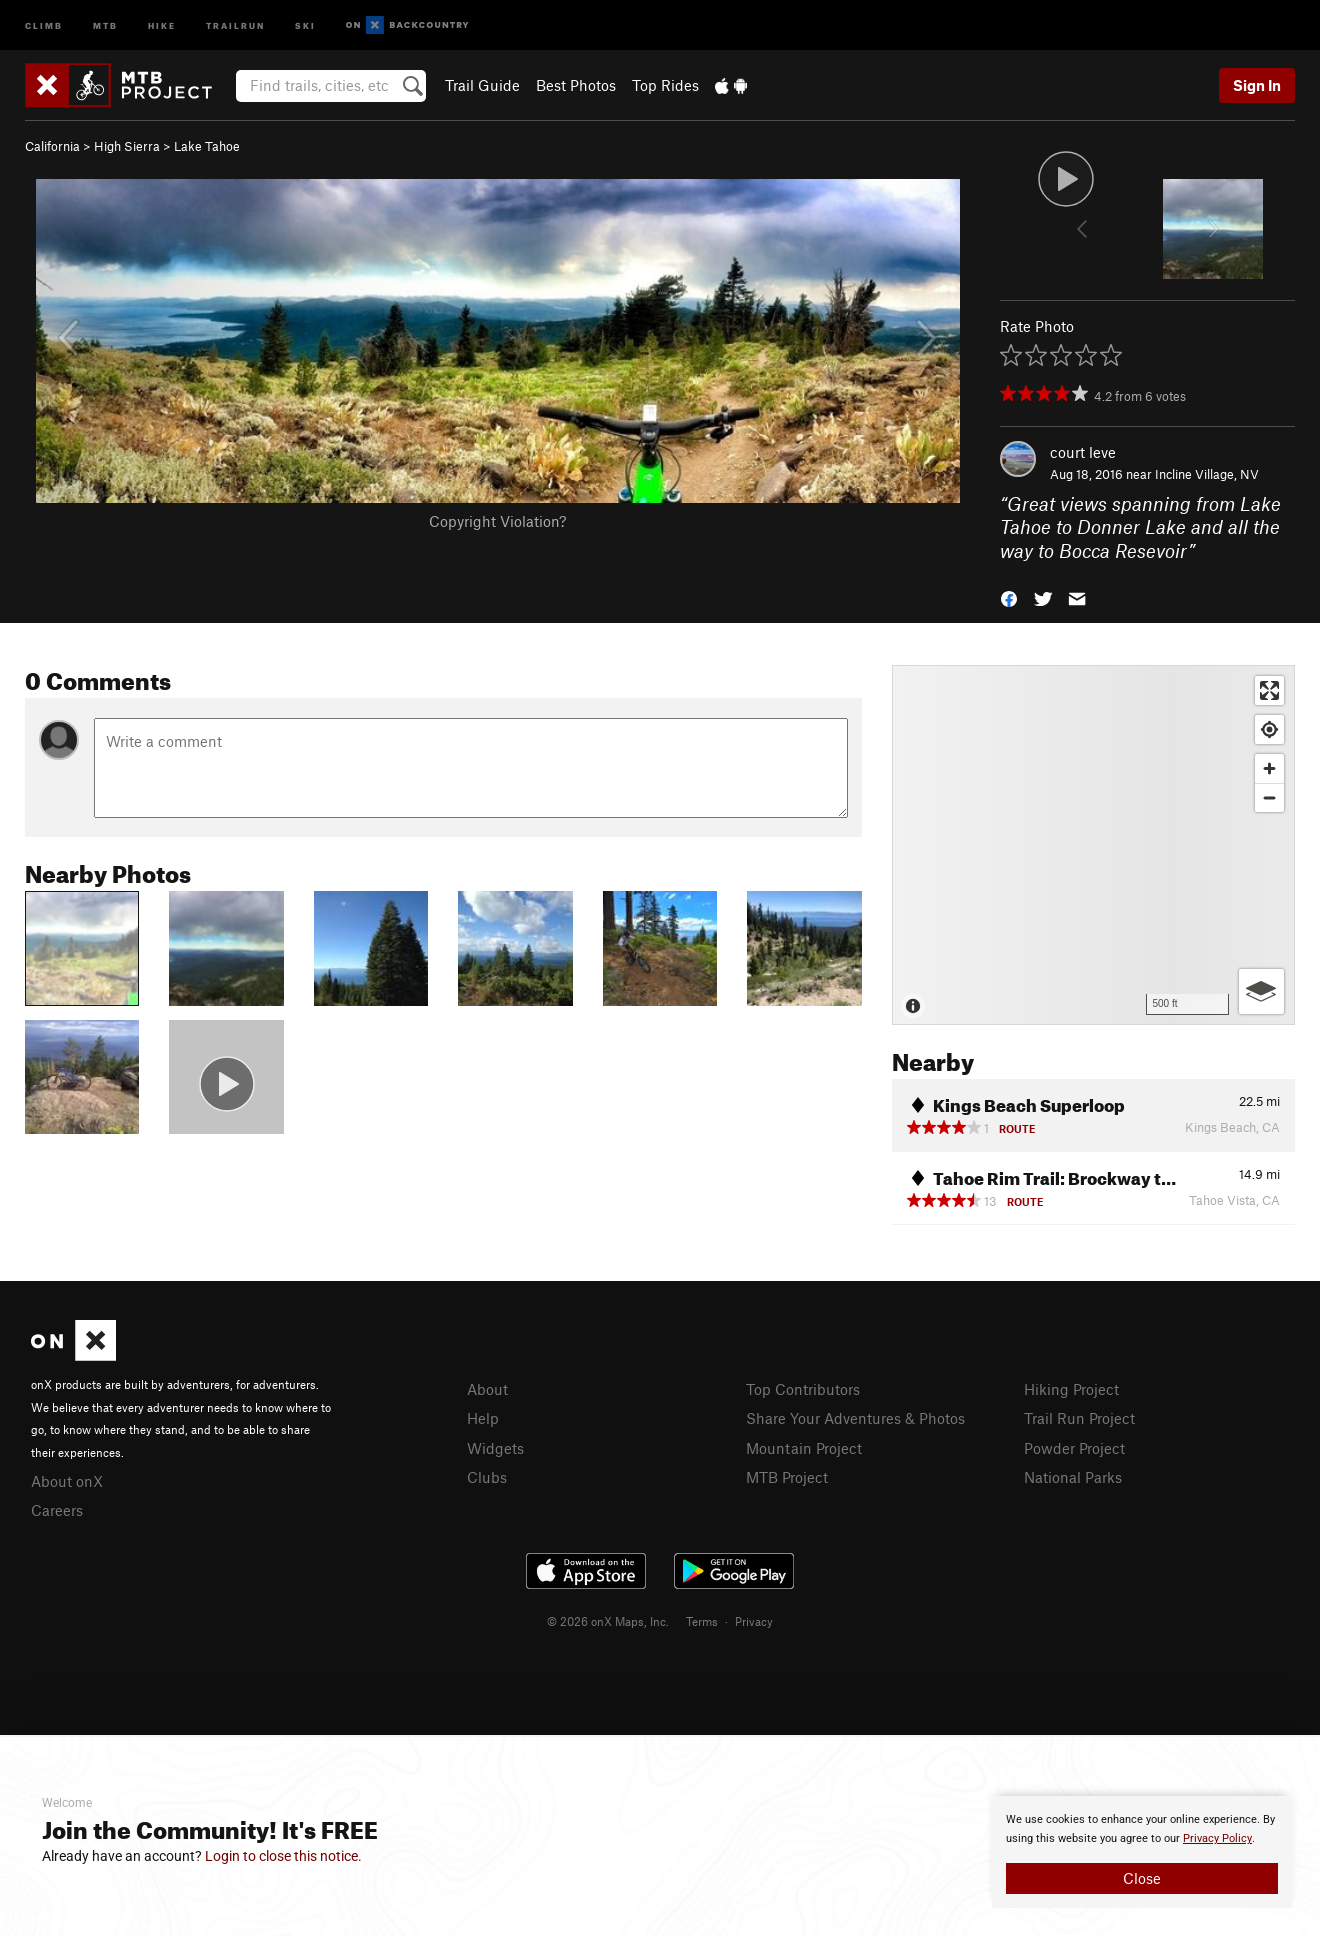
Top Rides (665, 85)
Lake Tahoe (207, 146)
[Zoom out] (1269, 797)
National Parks (1073, 1477)
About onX (67, 1481)
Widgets (495, 1448)
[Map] (1093, 845)
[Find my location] (1269, 729)
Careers (57, 1510)
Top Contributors (803, 1389)
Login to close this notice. (283, 1856)
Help (483, 1418)
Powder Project (1074, 1448)
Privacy (754, 1621)
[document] (1142, 1852)
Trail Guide (482, 85)
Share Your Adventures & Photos (855, 1418)
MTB (105, 24)
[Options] (1261, 991)
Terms (702, 1621)
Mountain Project (804, 1448)
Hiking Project (1071, 1389)
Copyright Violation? (497, 521)
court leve (1083, 452)
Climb (44, 24)
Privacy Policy (1217, 1838)
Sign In (1257, 85)
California (52, 146)
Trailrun (235, 24)
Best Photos (576, 85)
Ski (305, 24)
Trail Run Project (1079, 1418)
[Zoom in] (1269, 768)
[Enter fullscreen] (1269, 690)
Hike (162, 24)
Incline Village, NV (1207, 474)
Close (1142, 1878)
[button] (1009, 597)
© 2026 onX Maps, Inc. (608, 1621)
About (487, 1389)
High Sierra (127, 146)
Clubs (487, 1477)
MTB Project (787, 1477)
